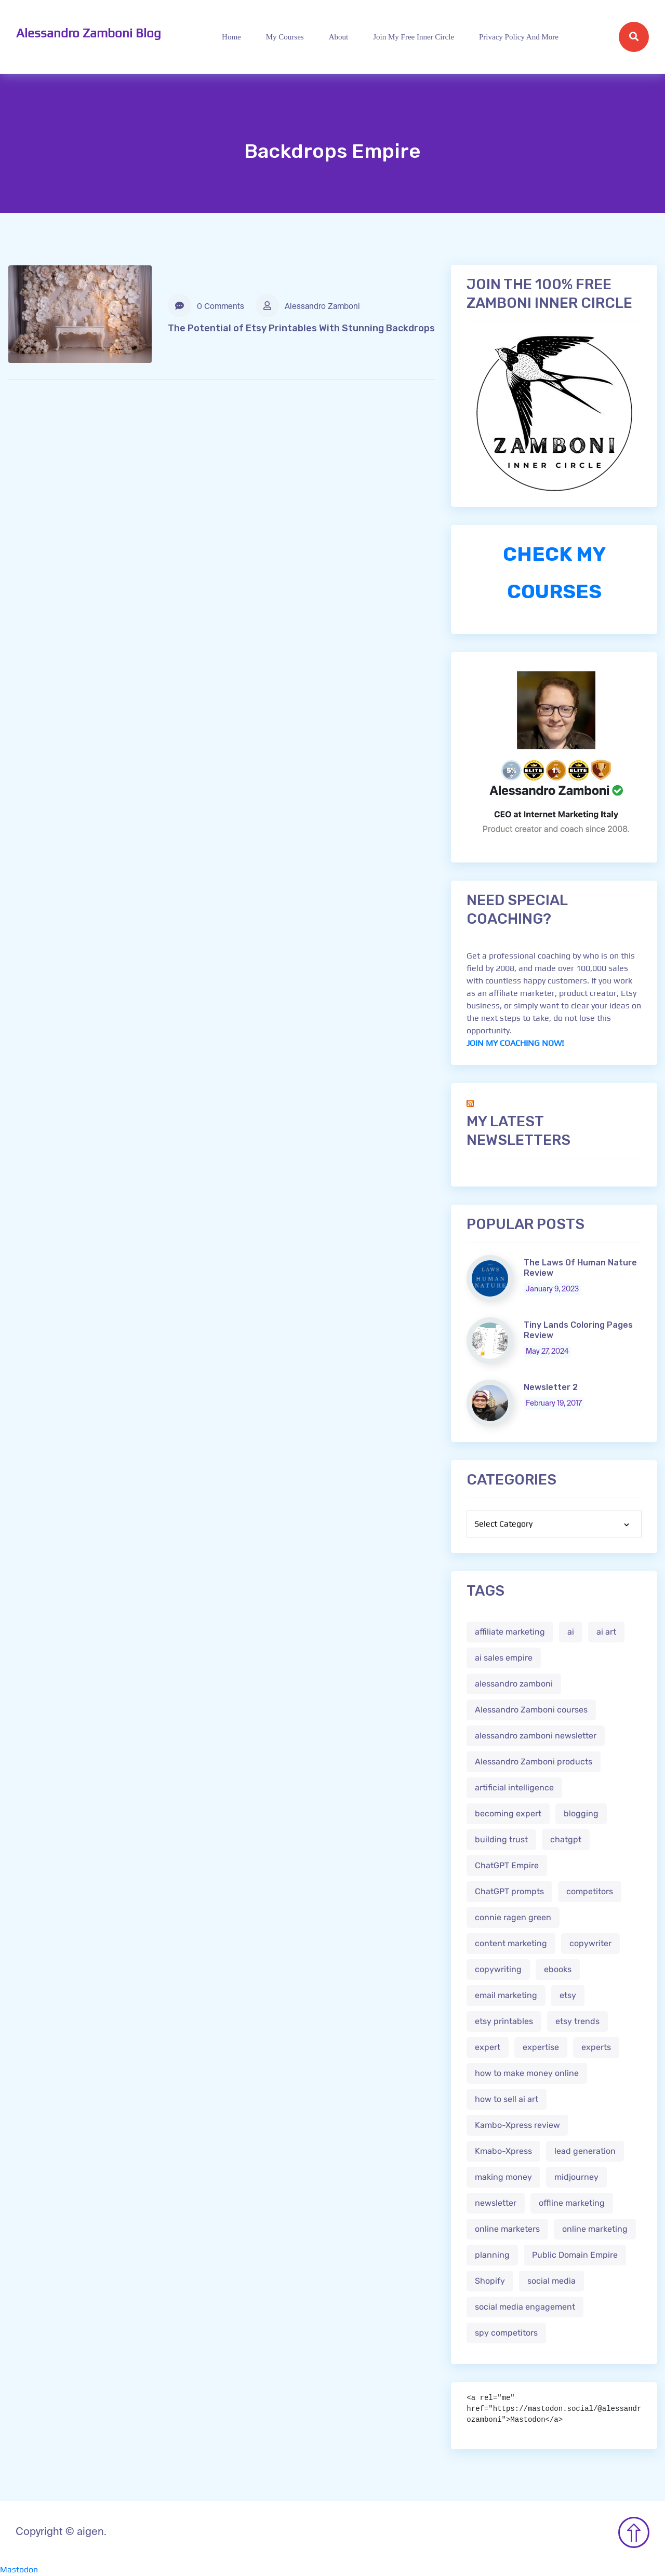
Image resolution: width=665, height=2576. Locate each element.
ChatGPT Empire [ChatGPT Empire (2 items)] (507, 1865)
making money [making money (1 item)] (503, 2177)
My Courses (285, 37)
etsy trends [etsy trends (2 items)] (577, 2021)
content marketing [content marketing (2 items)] (511, 1943)
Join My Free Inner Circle (413, 37)
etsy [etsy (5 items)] (568, 1995)
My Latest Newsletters (518, 1131)
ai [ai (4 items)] (570, 1632)
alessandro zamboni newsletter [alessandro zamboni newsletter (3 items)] (535, 1736)
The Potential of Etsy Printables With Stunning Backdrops (301, 328)
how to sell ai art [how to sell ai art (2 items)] (506, 2099)
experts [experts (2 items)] (596, 2047)
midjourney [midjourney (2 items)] (576, 2177)
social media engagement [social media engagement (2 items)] (525, 2307)
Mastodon (19, 2569)
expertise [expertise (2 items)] (541, 2047)
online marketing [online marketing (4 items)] (595, 2229)
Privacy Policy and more (518, 37)
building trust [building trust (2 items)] (501, 1839)
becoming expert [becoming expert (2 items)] (508, 1813)
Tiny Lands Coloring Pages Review (578, 1330)
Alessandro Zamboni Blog (88, 33)
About (339, 37)
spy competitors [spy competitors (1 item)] (506, 2333)
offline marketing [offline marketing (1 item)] (572, 2203)
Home (231, 37)
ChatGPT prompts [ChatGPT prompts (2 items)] (509, 1891)
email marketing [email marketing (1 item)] (506, 1995)
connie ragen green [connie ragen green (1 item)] (513, 1917)
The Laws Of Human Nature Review (580, 1268)
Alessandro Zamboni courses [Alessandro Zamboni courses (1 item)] (531, 1710)
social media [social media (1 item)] (551, 2281)
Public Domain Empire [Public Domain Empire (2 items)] (575, 2255)
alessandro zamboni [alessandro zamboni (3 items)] (514, 1684)
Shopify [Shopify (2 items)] (490, 2281)
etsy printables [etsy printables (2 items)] (504, 2021)
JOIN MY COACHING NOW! (515, 1043)
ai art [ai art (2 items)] (606, 1632)
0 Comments (206, 305)
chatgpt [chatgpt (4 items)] (565, 1839)
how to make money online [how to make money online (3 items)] (527, 2073)
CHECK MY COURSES (554, 572)
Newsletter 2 (551, 1387)
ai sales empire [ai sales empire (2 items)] (504, 1658)
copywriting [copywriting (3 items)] (498, 1969)
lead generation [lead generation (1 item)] (585, 2151)
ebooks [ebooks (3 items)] (557, 1969)
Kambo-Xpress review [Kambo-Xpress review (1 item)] (517, 2125)
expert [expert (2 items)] (487, 2047)
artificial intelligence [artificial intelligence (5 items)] (514, 1787)
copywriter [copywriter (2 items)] (590, 1943)
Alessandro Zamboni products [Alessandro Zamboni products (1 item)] (533, 1761)
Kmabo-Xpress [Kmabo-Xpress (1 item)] (503, 2151)
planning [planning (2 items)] (492, 2255)
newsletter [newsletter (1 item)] (495, 2203)
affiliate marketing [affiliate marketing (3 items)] (510, 1632)
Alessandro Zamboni (308, 305)
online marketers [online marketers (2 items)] (507, 2229)
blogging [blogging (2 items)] (581, 1813)
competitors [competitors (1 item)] (589, 1891)
